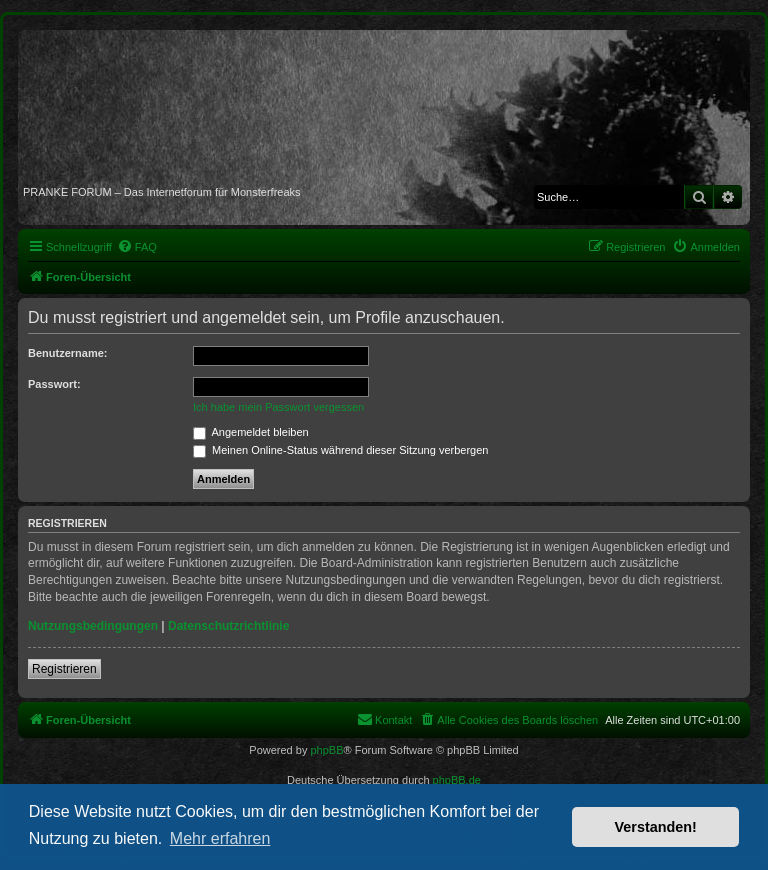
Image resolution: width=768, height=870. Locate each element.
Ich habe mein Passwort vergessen (278, 407)
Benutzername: (67, 353)
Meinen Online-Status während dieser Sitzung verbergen (340, 450)
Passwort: (54, 384)
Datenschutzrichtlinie (228, 626)
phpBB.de (457, 780)
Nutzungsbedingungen (93, 626)
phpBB (326, 750)
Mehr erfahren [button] (220, 838)
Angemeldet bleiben (251, 432)
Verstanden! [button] (656, 827)
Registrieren (64, 669)
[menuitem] (137, 247)
